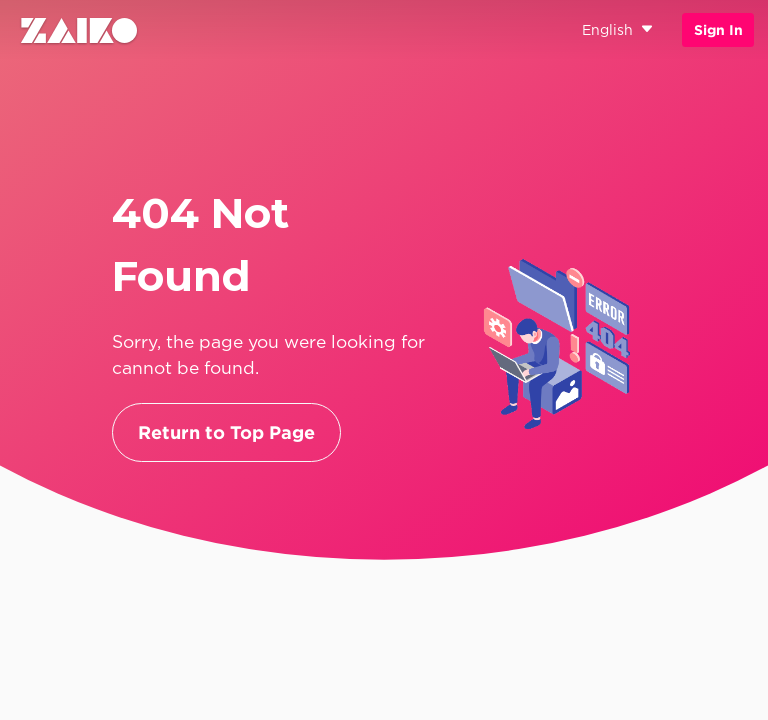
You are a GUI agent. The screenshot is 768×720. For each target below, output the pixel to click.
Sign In (718, 30)
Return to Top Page (226, 432)
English (618, 30)
